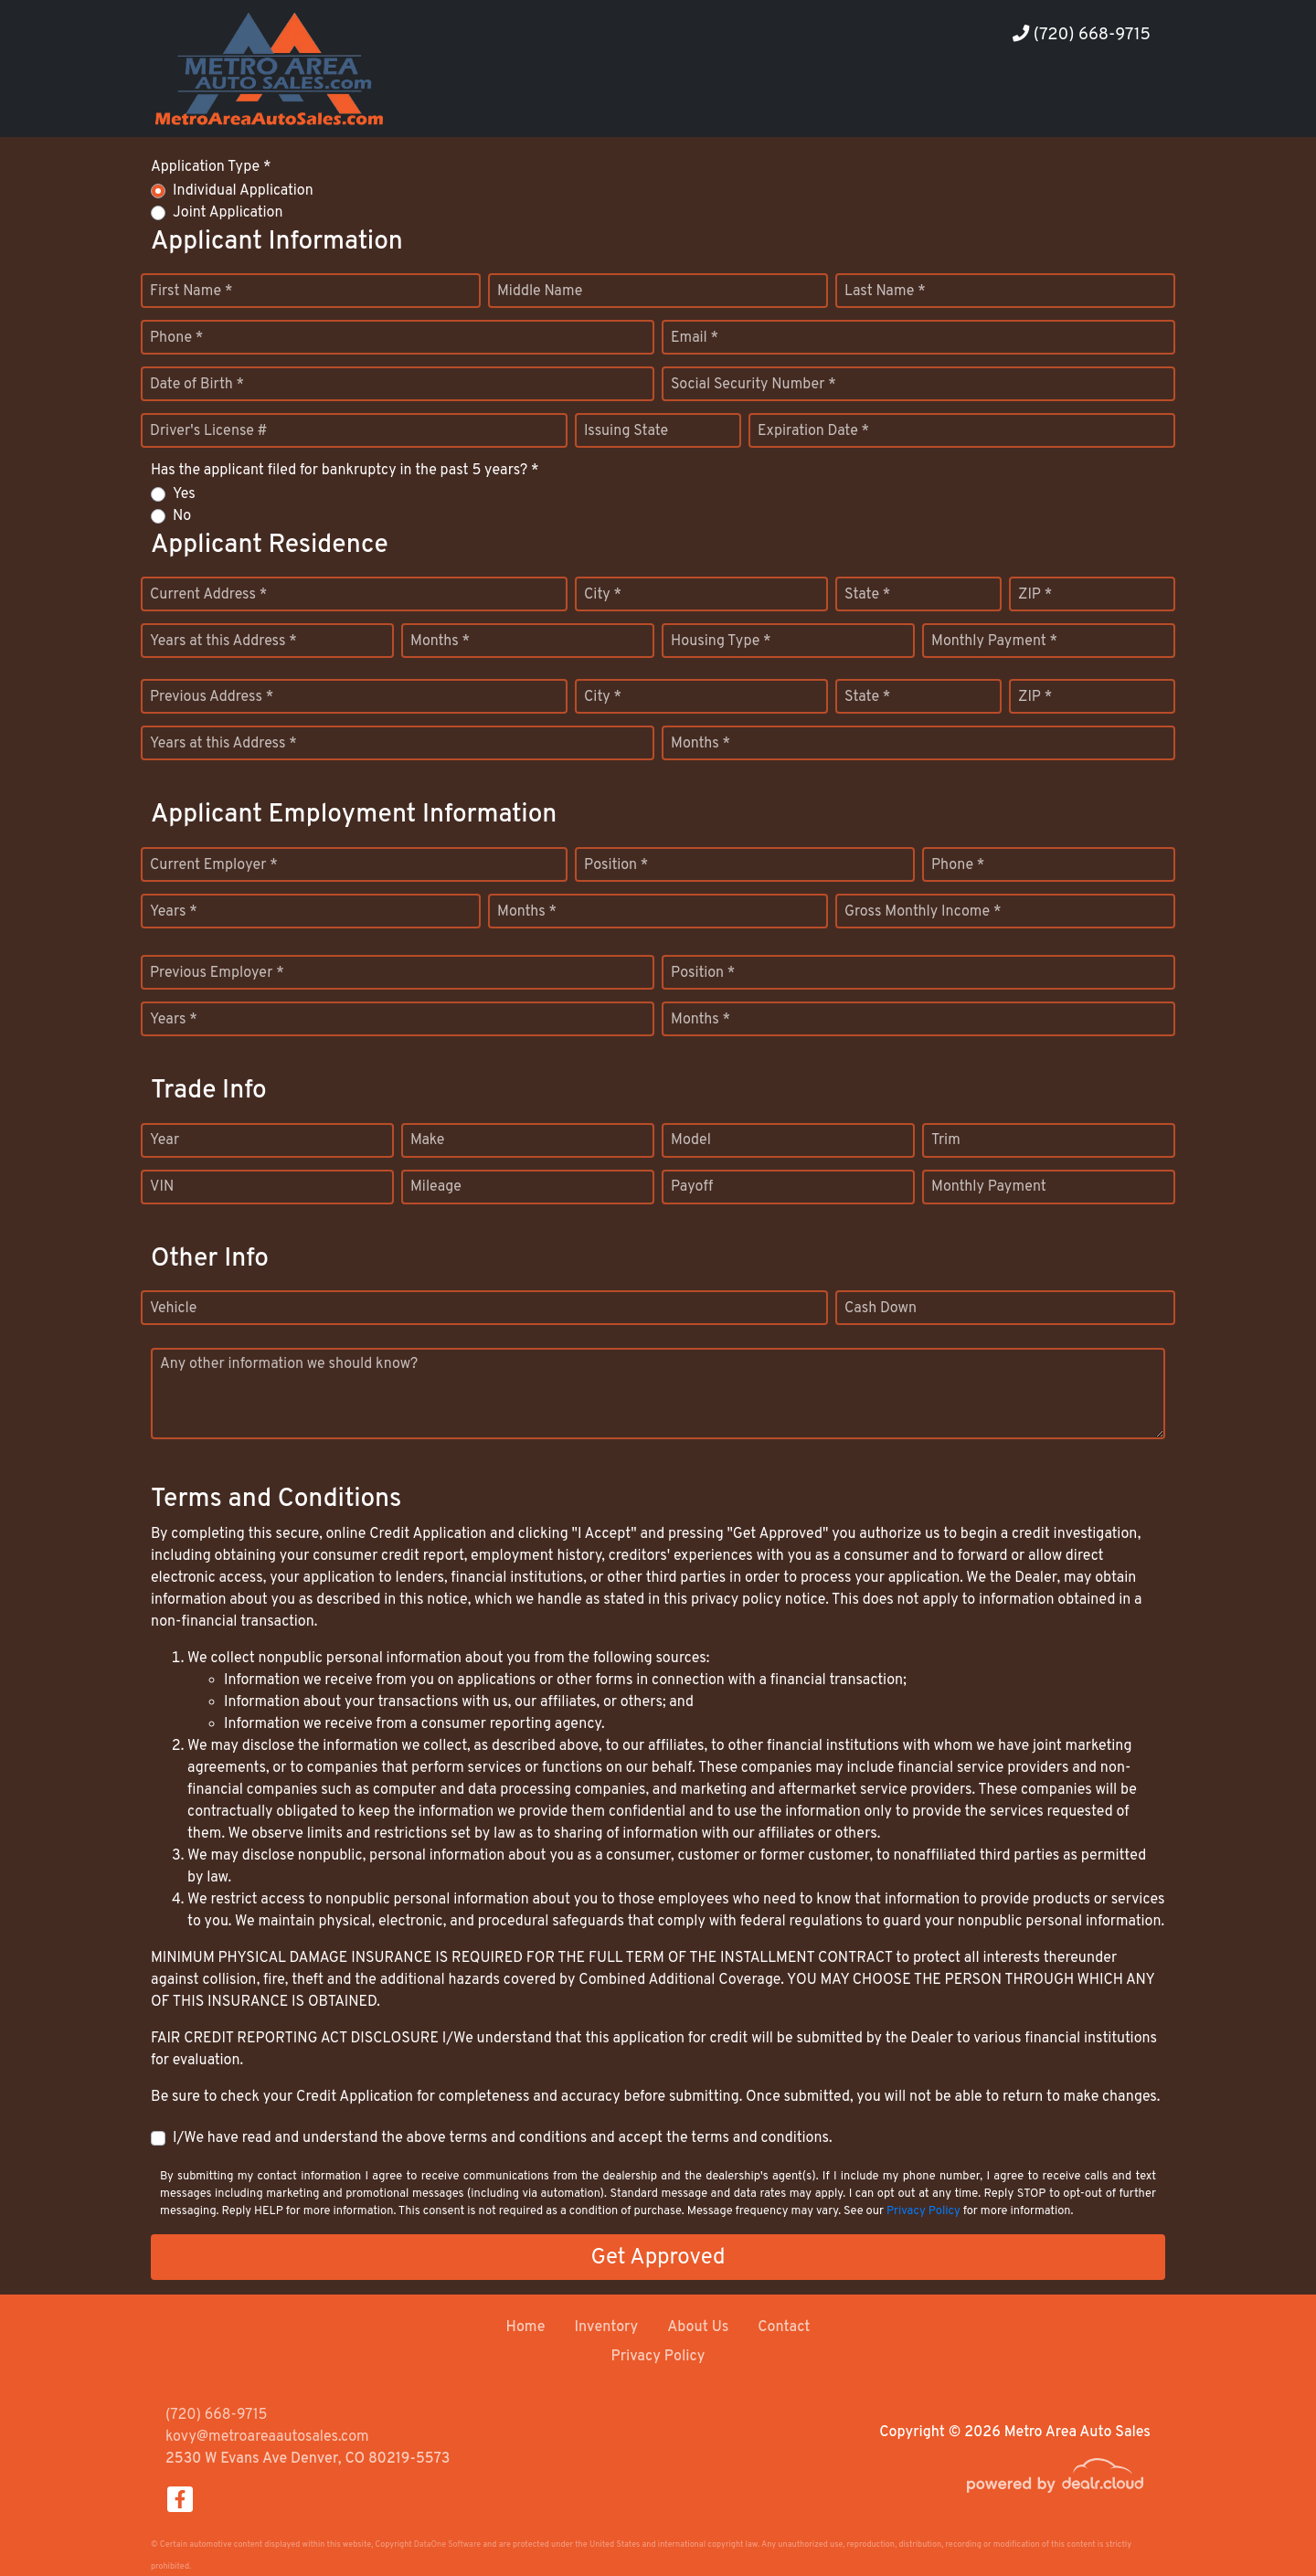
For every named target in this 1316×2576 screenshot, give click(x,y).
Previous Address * (211, 697)
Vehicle (173, 1308)
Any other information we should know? (289, 1364)
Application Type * (211, 167)
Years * (173, 912)
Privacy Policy (923, 2211)
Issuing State (626, 431)
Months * (440, 641)
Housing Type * (721, 641)
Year (164, 1140)
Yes (184, 494)
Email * (694, 338)
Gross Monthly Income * (922, 912)
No (182, 516)
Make (427, 1140)
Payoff (692, 1187)
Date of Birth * (197, 385)
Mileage (436, 1187)
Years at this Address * (223, 641)
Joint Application (227, 213)
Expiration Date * (813, 431)
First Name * (191, 291)
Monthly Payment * (994, 641)
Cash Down (880, 1308)
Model (691, 1140)
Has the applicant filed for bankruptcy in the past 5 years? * (345, 470)
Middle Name (539, 291)
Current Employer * (214, 865)
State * (867, 595)
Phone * (176, 338)
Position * (616, 865)
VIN (162, 1187)
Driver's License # (209, 431)
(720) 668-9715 (1082, 35)
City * (602, 595)
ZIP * (1035, 595)
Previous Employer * (217, 973)
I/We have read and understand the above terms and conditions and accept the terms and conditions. (503, 2138)
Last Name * (885, 291)
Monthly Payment (988, 1187)
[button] (1009, 103)
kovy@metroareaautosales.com (267, 2437)
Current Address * (208, 595)
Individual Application (243, 191)
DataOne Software (447, 2544)
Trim (945, 1140)
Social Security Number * (753, 385)
